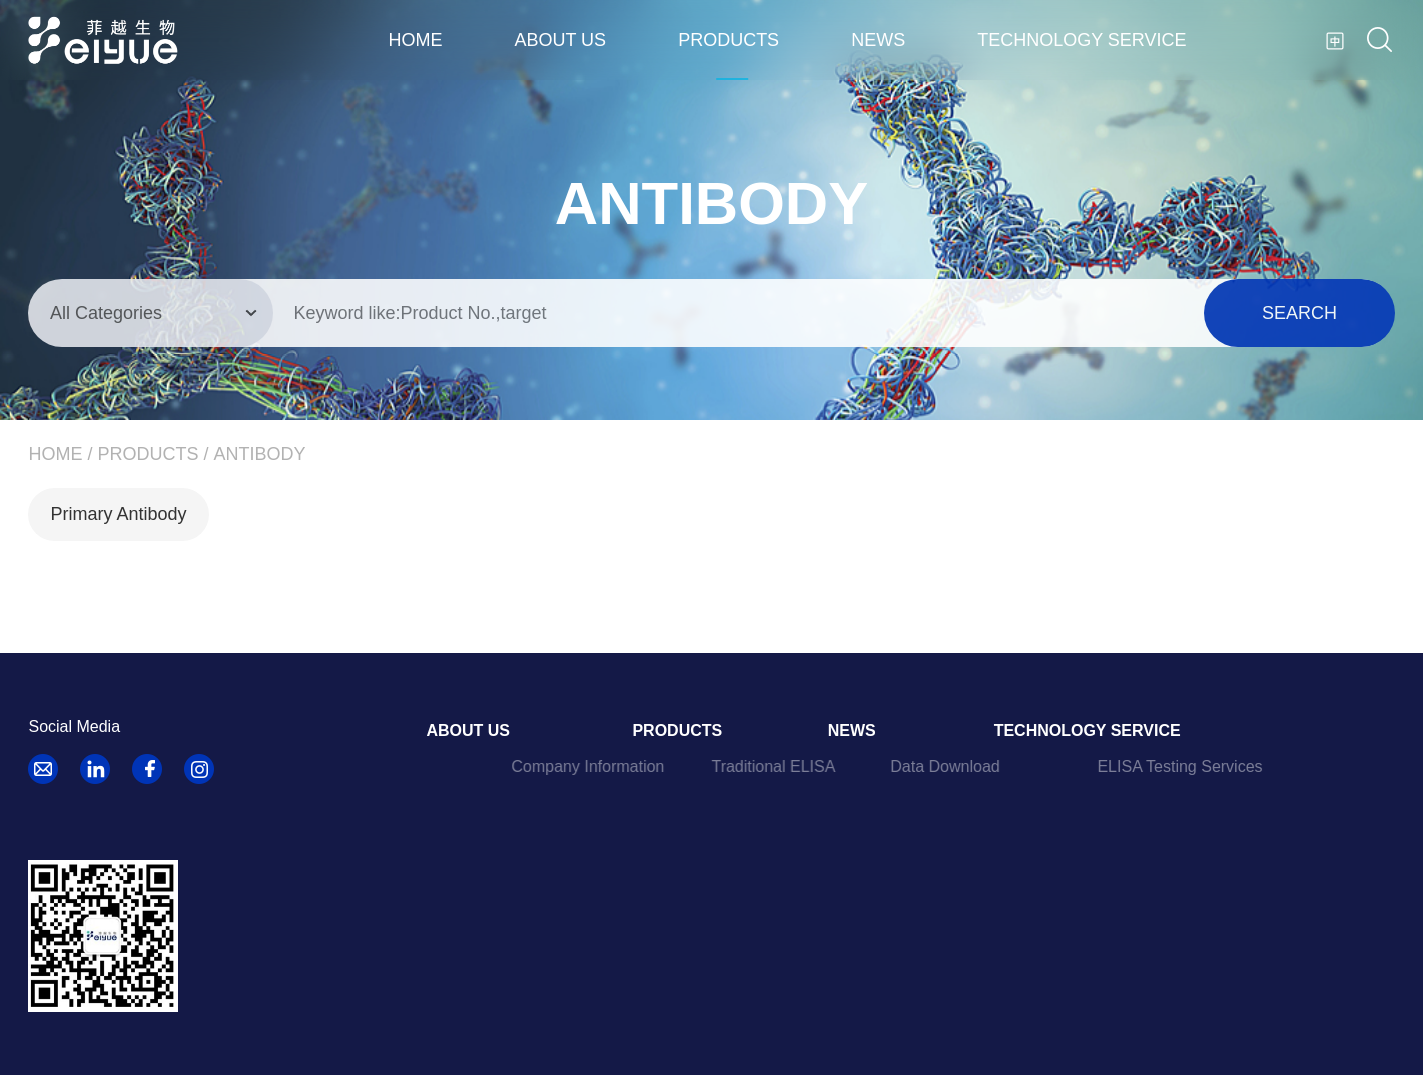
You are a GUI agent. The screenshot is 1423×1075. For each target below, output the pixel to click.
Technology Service (1081, 40)
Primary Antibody (118, 514)
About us (560, 40)
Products (728, 40)
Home (415, 40)
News (878, 40)
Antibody (260, 454)
